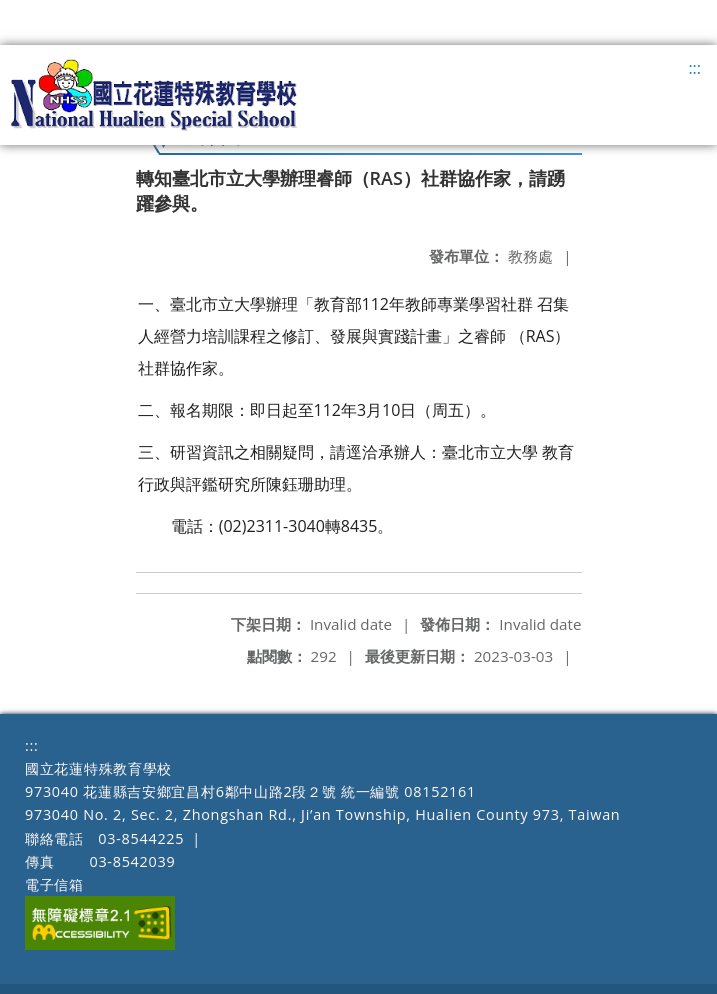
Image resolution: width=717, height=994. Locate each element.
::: (694, 68)
